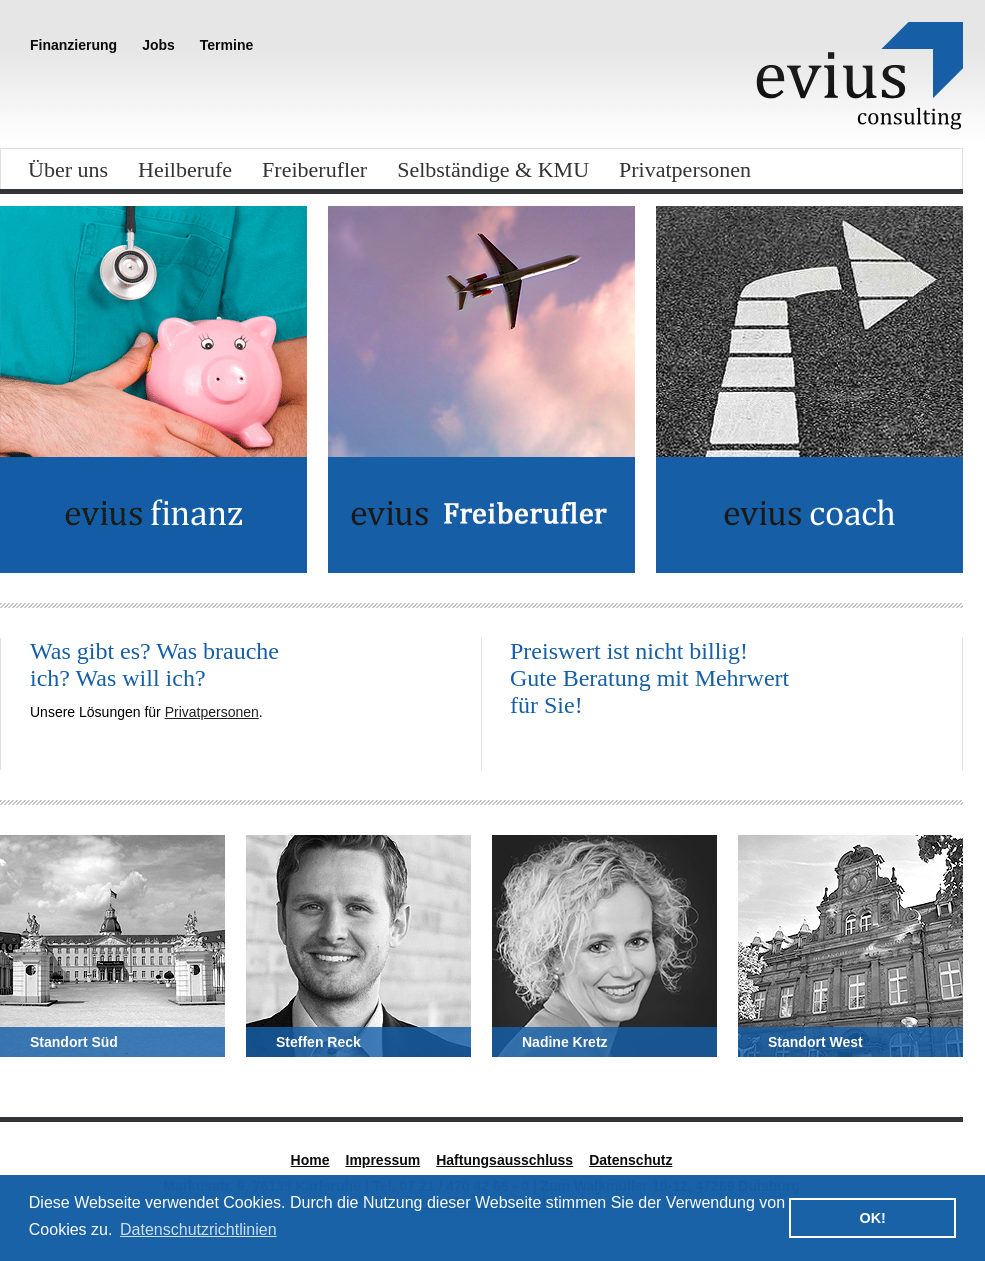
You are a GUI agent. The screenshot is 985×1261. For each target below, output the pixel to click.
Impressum (383, 1160)
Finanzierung (73, 45)
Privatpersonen (685, 169)
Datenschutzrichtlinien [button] (198, 1229)
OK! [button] (872, 1218)
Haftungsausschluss (504, 1160)
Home (310, 1160)
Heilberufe (185, 169)
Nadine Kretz (565, 1042)
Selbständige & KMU (493, 169)
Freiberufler (314, 169)
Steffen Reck (318, 1042)
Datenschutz (630, 1160)
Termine (226, 45)
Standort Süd (74, 1042)
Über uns (68, 169)
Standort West (815, 1042)
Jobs (158, 45)
